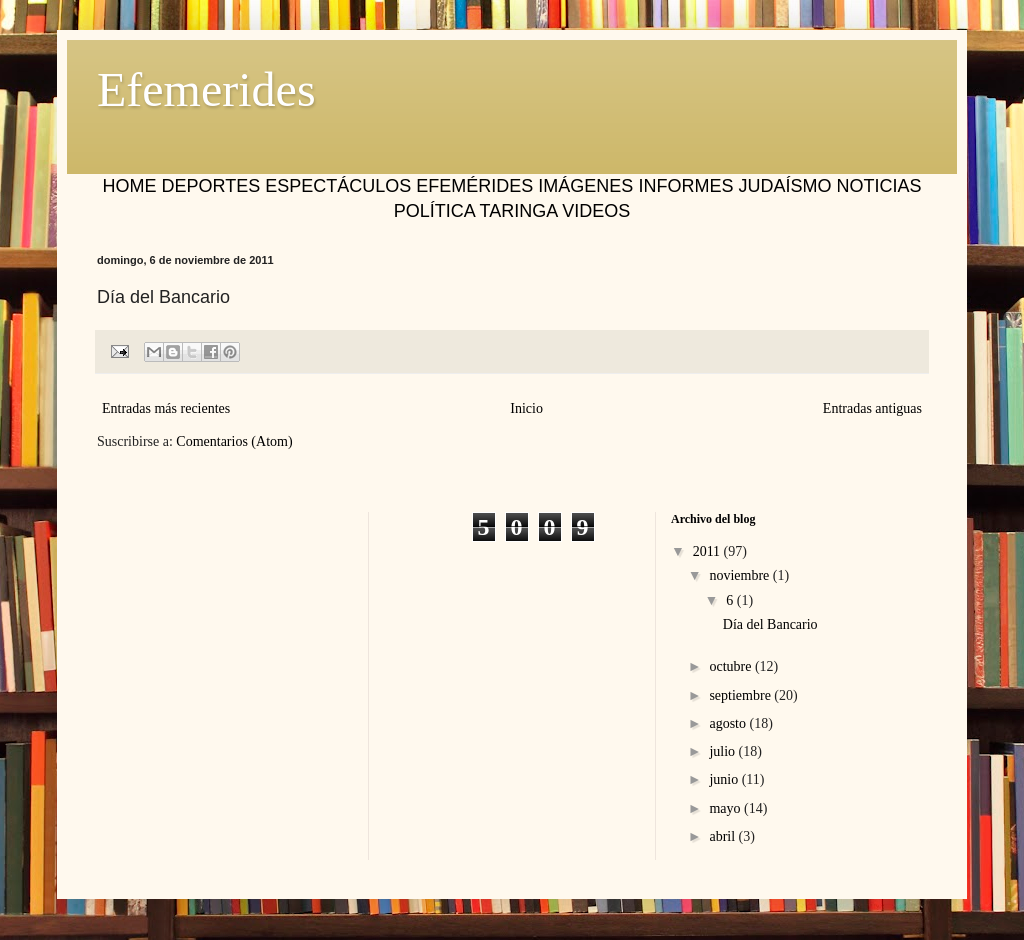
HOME (130, 186)
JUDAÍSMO (784, 186)
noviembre (740, 575)
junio (725, 779)
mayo (726, 808)
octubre (731, 666)
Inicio (526, 408)
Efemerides (206, 89)
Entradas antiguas (872, 408)
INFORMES (685, 186)
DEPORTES (211, 186)
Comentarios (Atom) (234, 441)
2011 (708, 551)
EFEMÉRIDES (474, 186)
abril (723, 836)
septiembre (741, 695)
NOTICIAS (878, 186)
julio (723, 751)
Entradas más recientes (166, 408)
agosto (729, 723)
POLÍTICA (434, 211)
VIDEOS (596, 211)
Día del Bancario (770, 624)
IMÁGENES (585, 186)
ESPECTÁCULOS (338, 186)
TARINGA (518, 211)
